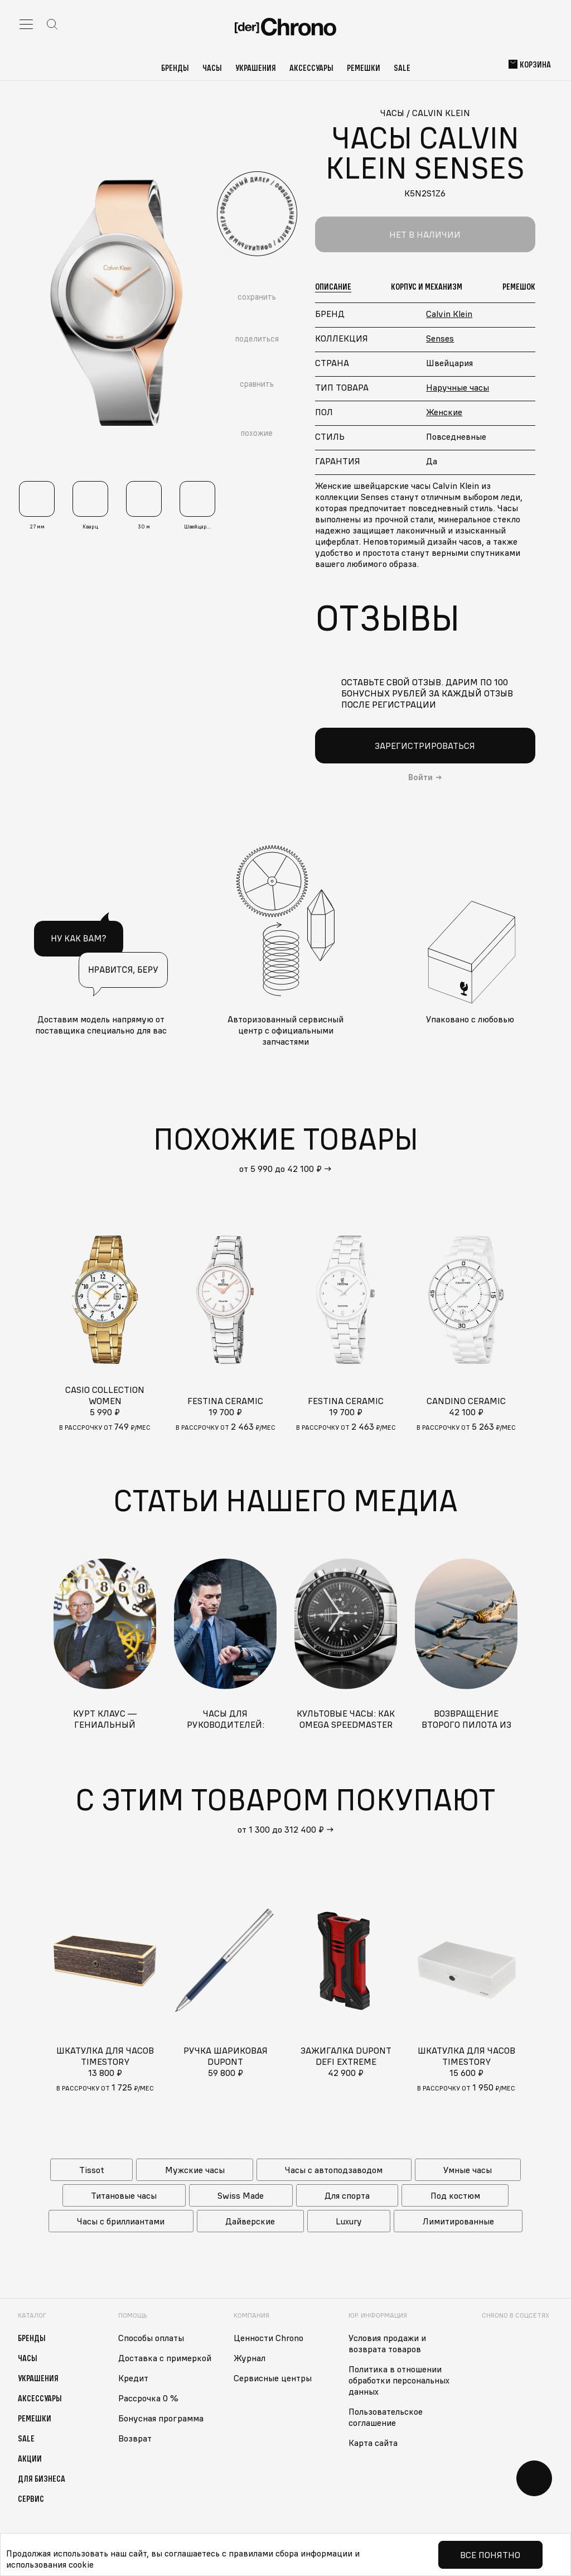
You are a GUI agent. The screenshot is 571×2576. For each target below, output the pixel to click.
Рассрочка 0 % (148, 2398)
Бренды (175, 67)
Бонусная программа (161, 2418)
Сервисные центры (273, 2377)
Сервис (31, 2498)
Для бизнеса (41, 2478)
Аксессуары (311, 67)
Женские (444, 411)
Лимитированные (458, 2221)
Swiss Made (240, 2195)
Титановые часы (124, 2195)
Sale (402, 67)
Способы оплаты (151, 2337)
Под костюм (455, 2195)
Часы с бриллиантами (120, 2221)
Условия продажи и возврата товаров (387, 2343)
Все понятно (490, 2554)
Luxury (349, 2221)
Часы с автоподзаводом (334, 2169)
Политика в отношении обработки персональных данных (399, 2380)
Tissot (91, 2169)
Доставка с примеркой (164, 2357)
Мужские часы (195, 2169)
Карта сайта (373, 2442)
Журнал (249, 2357)
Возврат (135, 2438)
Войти (420, 777)
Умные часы (467, 2169)
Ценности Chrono (268, 2337)
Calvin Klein (449, 313)
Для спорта (347, 2195)
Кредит (133, 2377)
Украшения (255, 67)
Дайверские (250, 2221)
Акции (30, 2458)
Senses (440, 338)
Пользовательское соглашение (386, 2417)
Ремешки (363, 67)
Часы (212, 67)
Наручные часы (457, 387)
